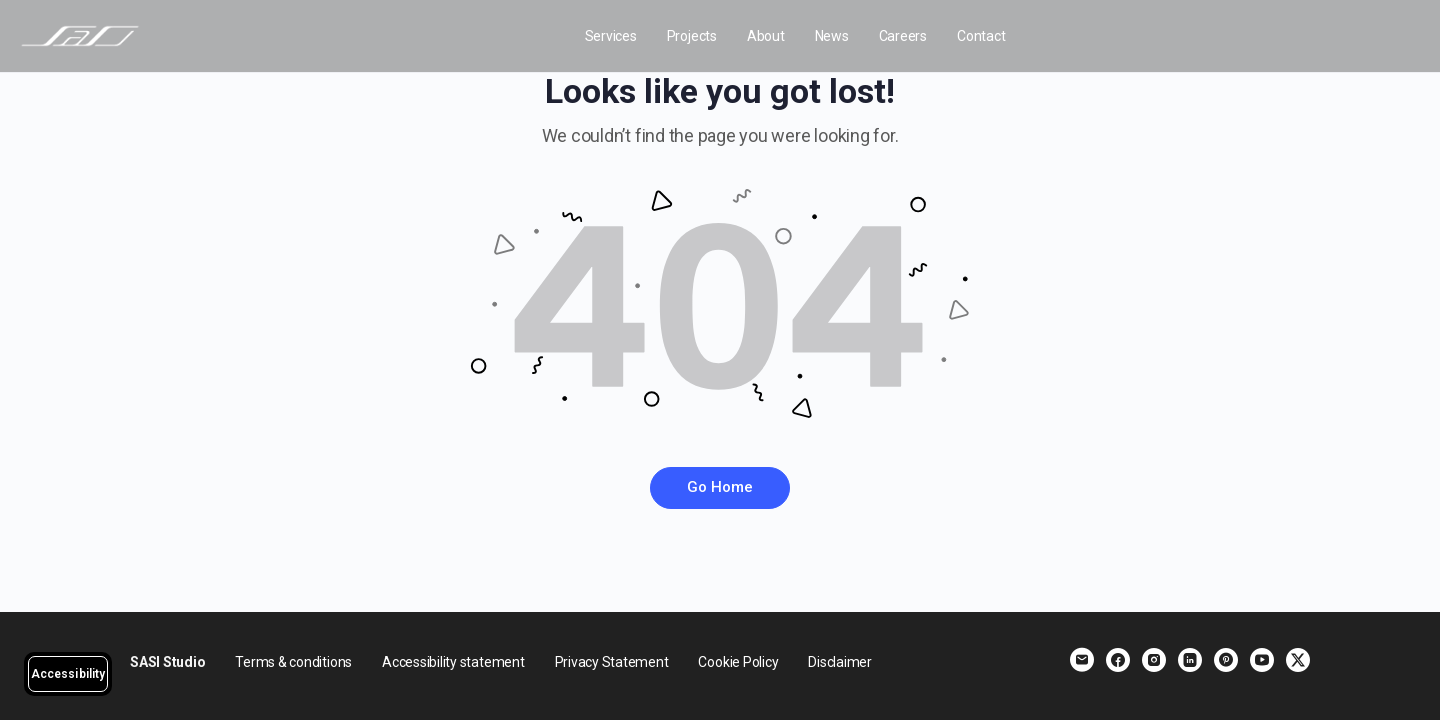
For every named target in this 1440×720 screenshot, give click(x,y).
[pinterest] (1226, 660)
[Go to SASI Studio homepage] (80, 34)
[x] (1298, 660)
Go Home (720, 487)
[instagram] (1154, 660)
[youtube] (1262, 660)
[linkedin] (1190, 660)
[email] (1082, 660)
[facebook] (1118, 660)
